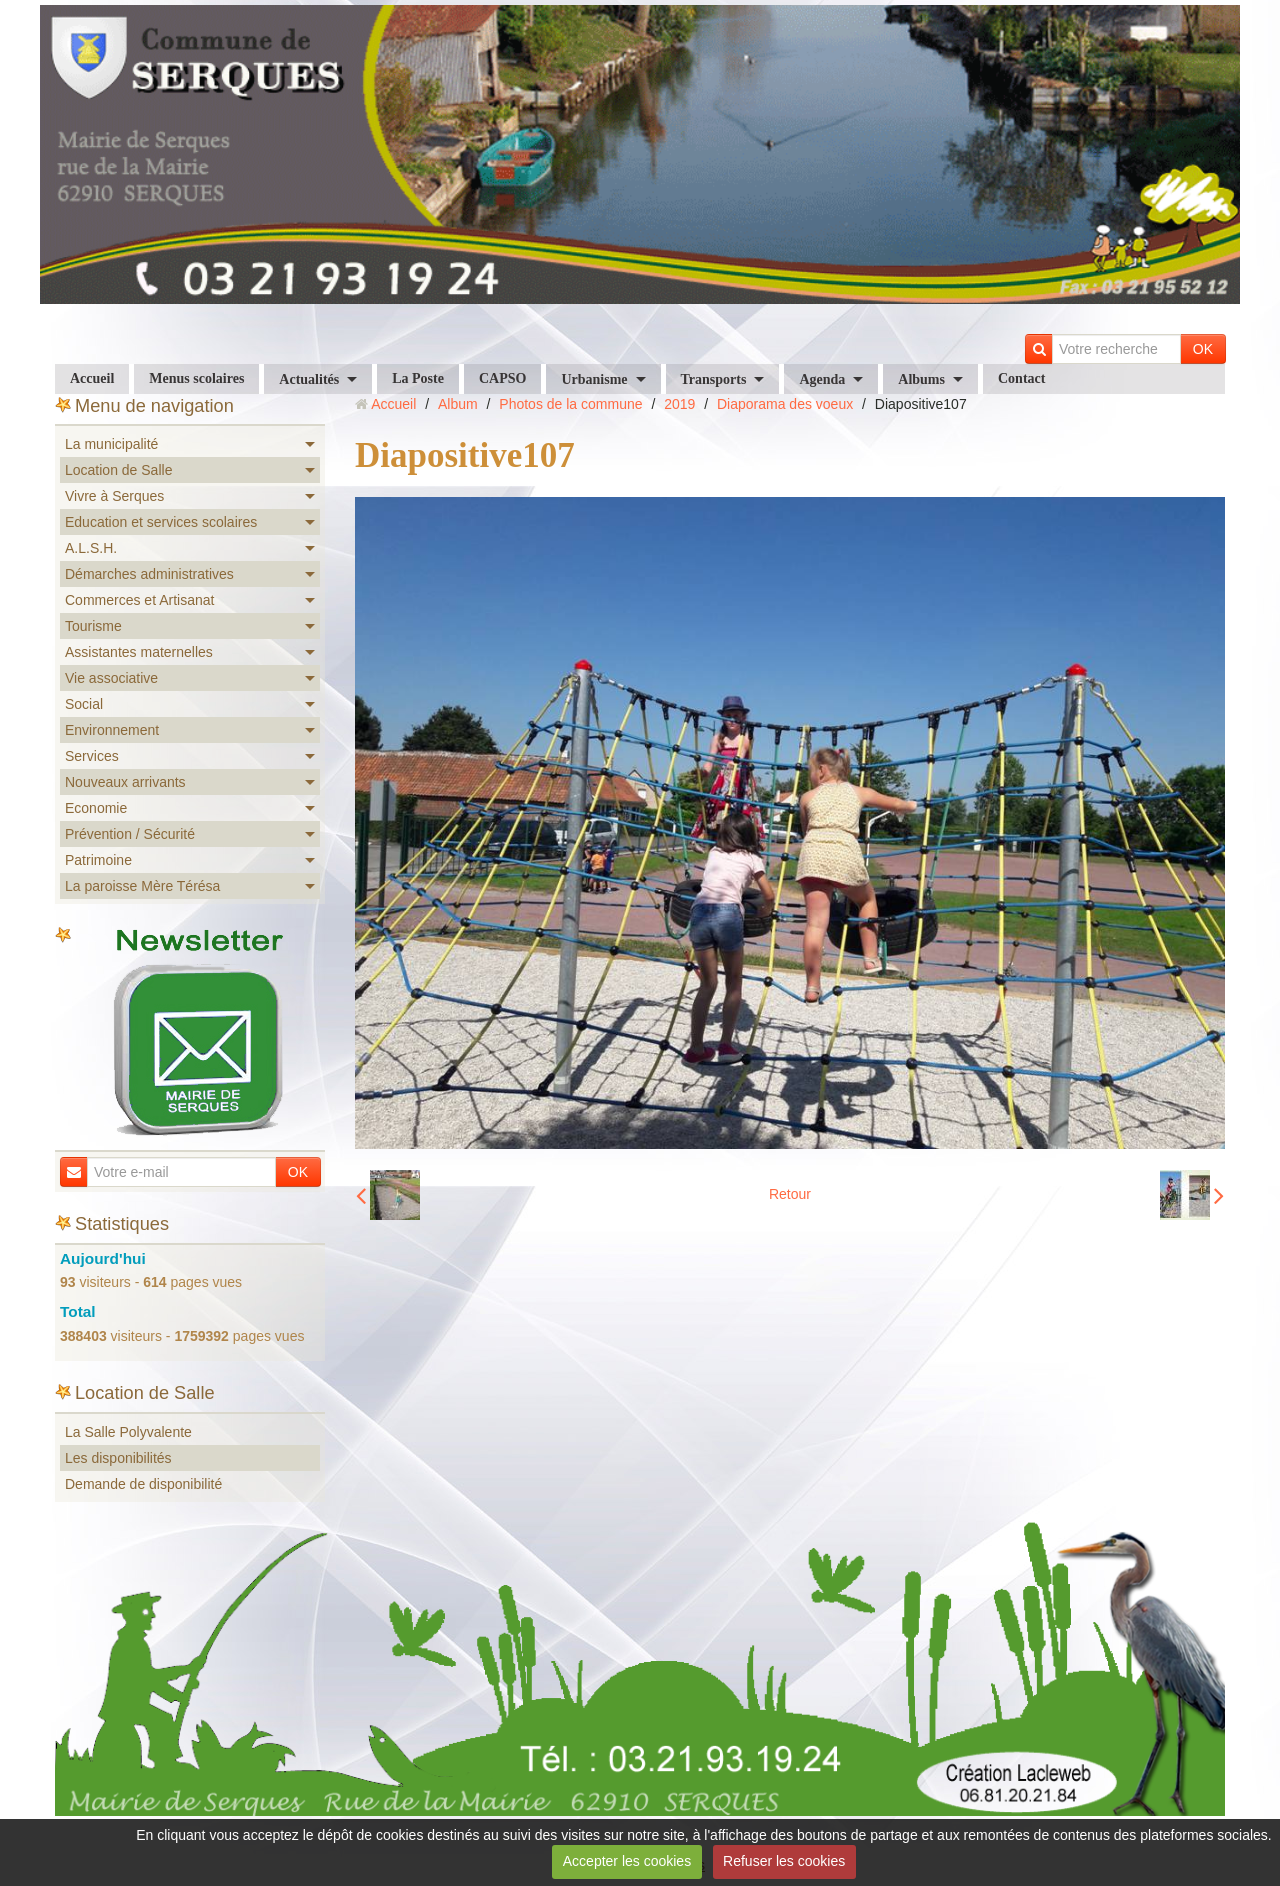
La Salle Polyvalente (128, 1432)
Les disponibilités (118, 1458)
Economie (96, 808)
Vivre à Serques (114, 496)
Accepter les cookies (627, 1861)
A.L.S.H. (91, 548)
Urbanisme (594, 379)
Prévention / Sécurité (130, 834)
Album (458, 404)
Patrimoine (98, 860)
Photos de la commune (570, 404)
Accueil (92, 378)
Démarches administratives (149, 574)
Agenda (822, 379)
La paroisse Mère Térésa (142, 886)
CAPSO (502, 378)
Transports (714, 379)
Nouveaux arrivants (125, 782)
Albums (921, 379)
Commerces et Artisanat (139, 600)
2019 (679, 404)
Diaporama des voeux (785, 404)
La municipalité (111, 444)
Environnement (112, 730)
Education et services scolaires (161, 522)
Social (84, 704)
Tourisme (93, 626)
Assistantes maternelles (139, 652)
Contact (1021, 378)
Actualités (309, 379)
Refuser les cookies (784, 1861)
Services (92, 756)
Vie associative (111, 678)
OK (1203, 349)
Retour (790, 1194)
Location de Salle (118, 470)
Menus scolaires (196, 378)
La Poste (418, 378)
